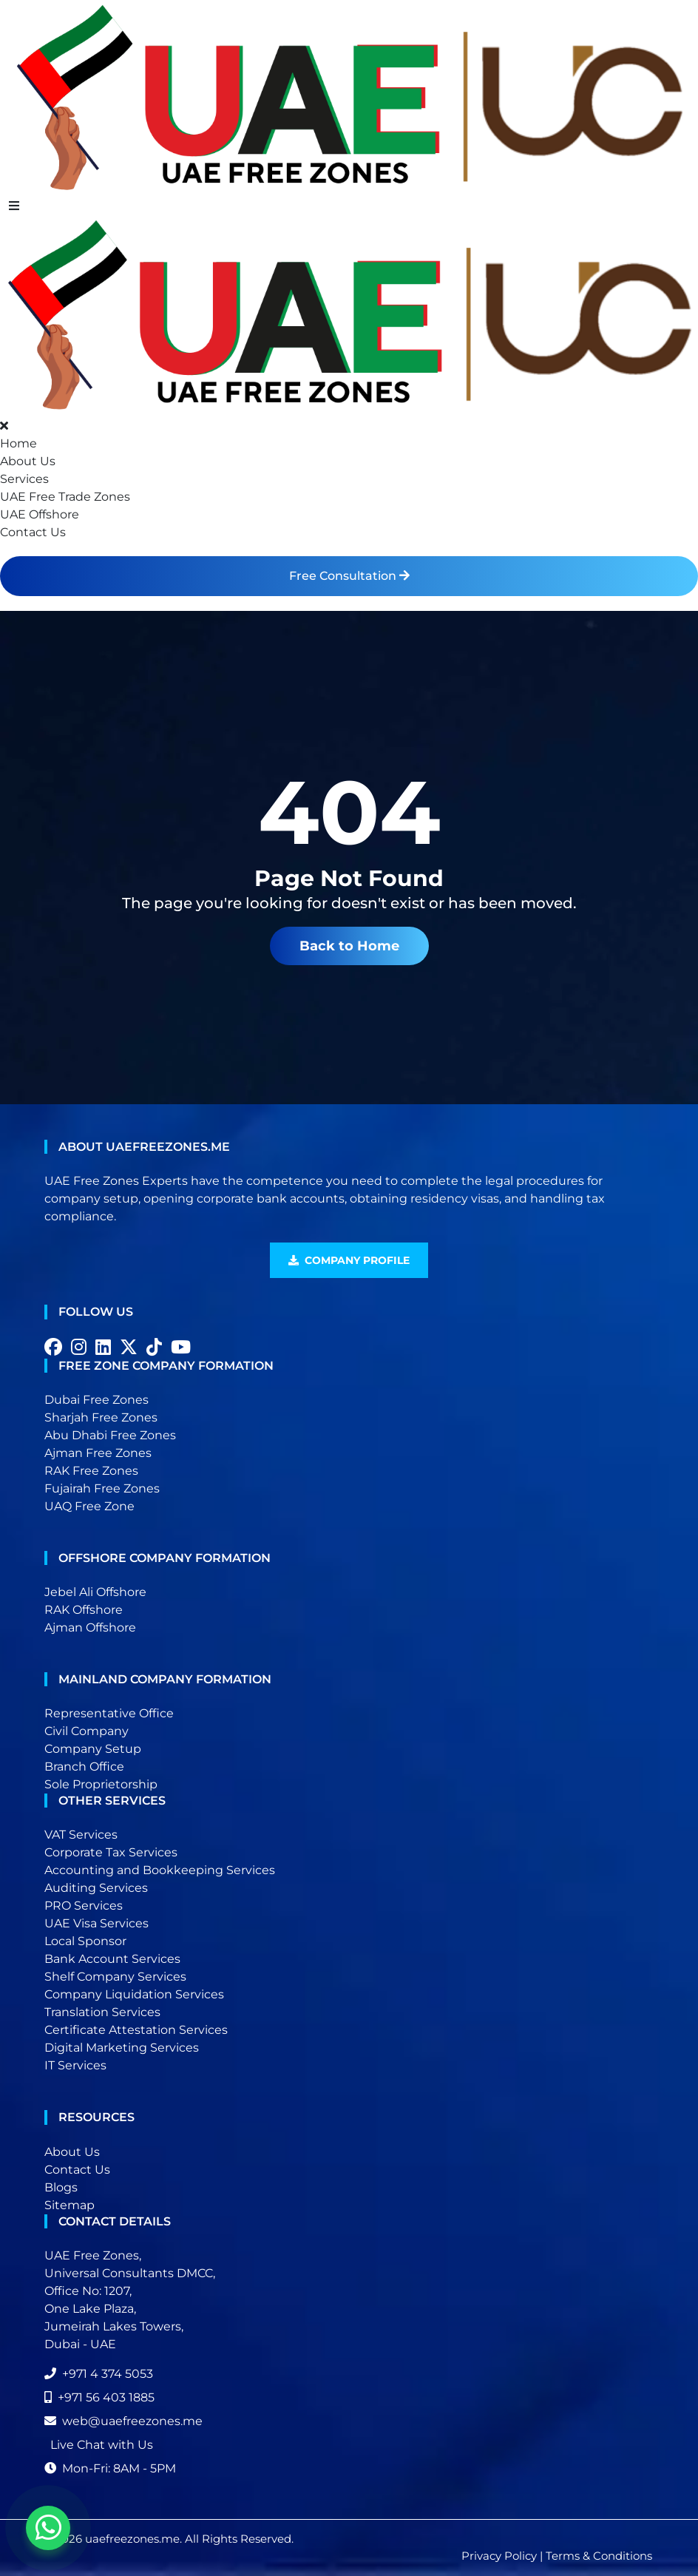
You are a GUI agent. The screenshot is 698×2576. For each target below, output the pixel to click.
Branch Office (84, 1766)
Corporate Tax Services (110, 1852)
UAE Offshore (39, 514)
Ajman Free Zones (98, 1453)
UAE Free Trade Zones (65, 497)
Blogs (61, 2187)
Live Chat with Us (101, 2445)
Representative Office (109, 1713)
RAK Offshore (83, 1610)
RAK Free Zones (91, 1471)
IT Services (75, 2065)
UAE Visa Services (96, 1923)
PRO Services (83, 1906)
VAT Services (81, 1835)
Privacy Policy (499, 2556)
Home (18, 443)
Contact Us (33, 532)
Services (24, 479)
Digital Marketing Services (121, 2048)
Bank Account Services (112, 1959)
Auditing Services (96, 1888)
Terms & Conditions (599, 2556)
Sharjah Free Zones (100, 1417)
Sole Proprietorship (100, 1784)
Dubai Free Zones (96, 1400)
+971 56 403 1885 (99, 2397)
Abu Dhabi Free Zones (110, 1435)
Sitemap (69, 2205)
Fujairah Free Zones (102, 1488)
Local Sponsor (85, 1941)
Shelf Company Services (115, 1977)
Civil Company (86, 1731)
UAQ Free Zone (89, 1506)
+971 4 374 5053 (98, 2374)
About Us (27, 461)
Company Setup (92, 1749)
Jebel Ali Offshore (95, 1592)
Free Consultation (349, 576)
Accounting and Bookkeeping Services (159, 1870)
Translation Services (102, 2012)
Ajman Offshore (90, 1627)
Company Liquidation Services (134, 1994)
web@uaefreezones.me (123, 2421)
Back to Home (349, 946)
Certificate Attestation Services (136, 2030)
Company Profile (349, 1260)
